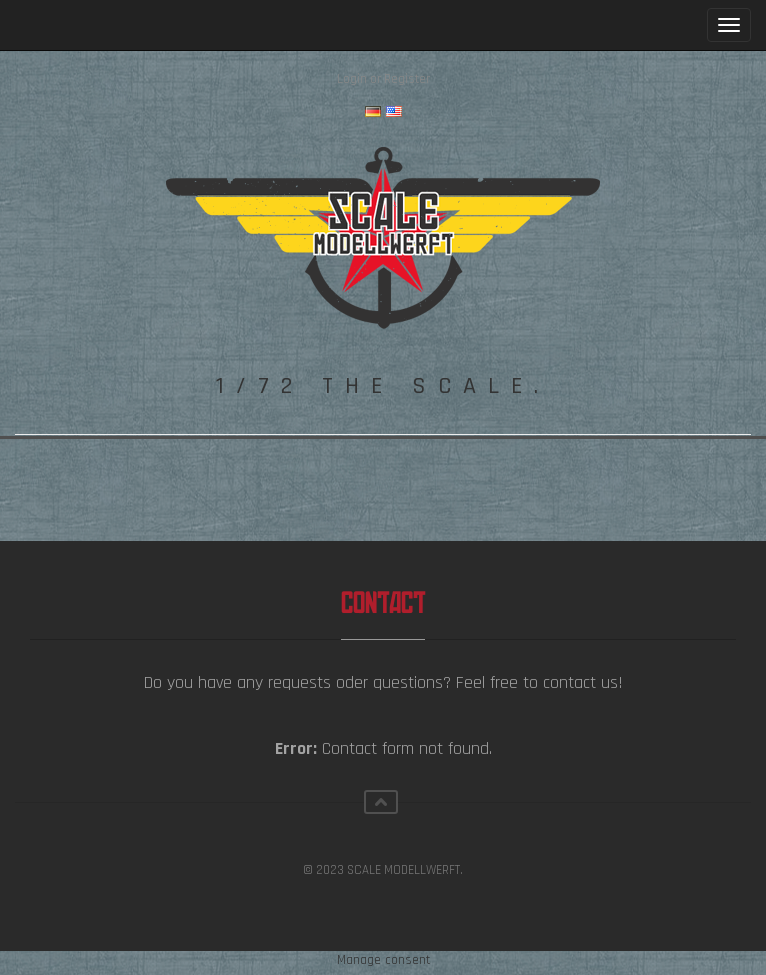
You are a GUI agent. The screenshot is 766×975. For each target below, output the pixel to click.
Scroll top (381, 802)
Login (352, 79)
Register (407, 79)
